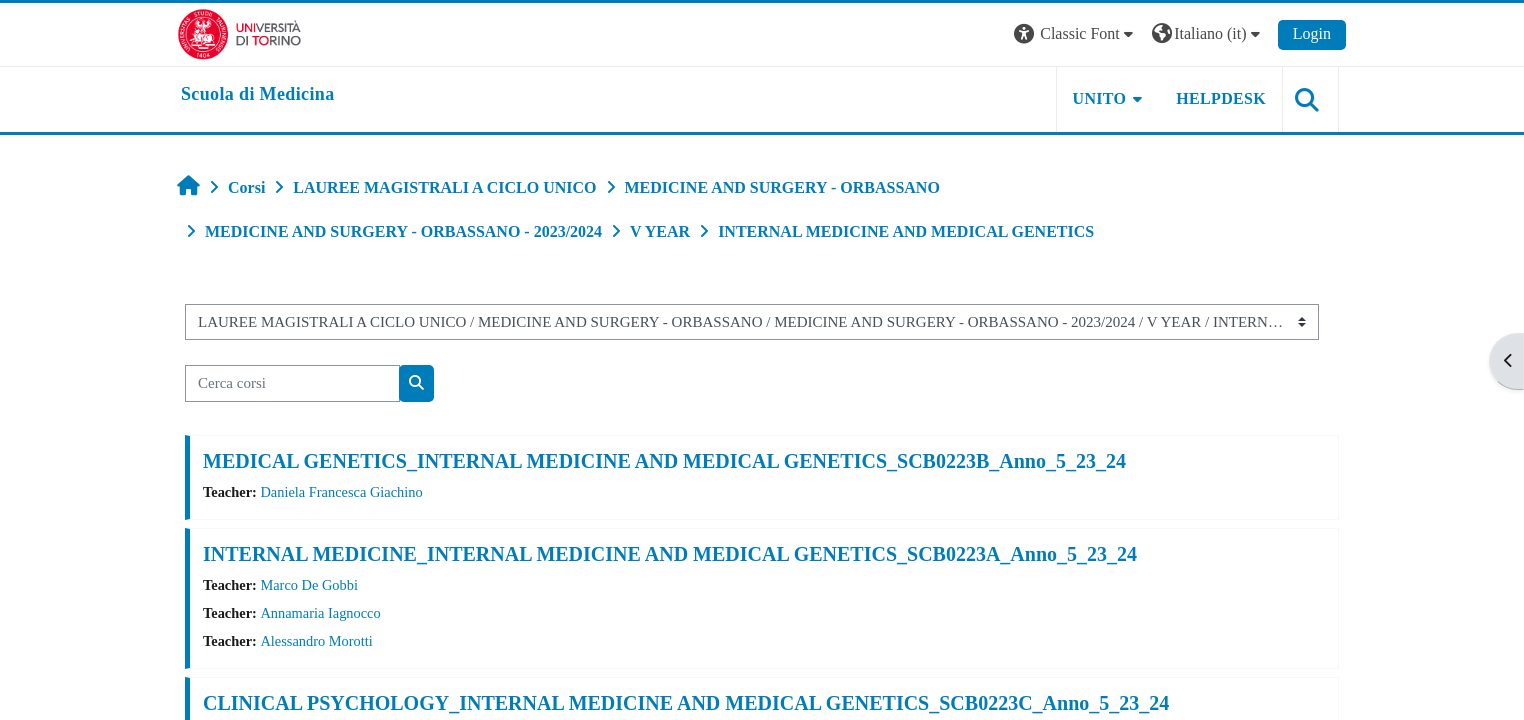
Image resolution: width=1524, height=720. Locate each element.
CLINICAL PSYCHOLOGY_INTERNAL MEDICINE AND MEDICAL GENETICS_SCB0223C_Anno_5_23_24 (686, 703)
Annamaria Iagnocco (320, 613)
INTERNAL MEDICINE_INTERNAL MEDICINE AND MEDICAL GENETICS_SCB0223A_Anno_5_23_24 (670, 554)
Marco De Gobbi (309, 585)
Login (1312, 33)
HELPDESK (1221, 98)
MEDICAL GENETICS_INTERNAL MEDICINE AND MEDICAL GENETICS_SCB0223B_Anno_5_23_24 (664, 461)
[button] (1076, 34)
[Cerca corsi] (292, 383)
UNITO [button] (1100, 98)
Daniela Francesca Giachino (341, 492)
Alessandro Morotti (316, 641)
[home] (258, 95)
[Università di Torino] (239, 32)
